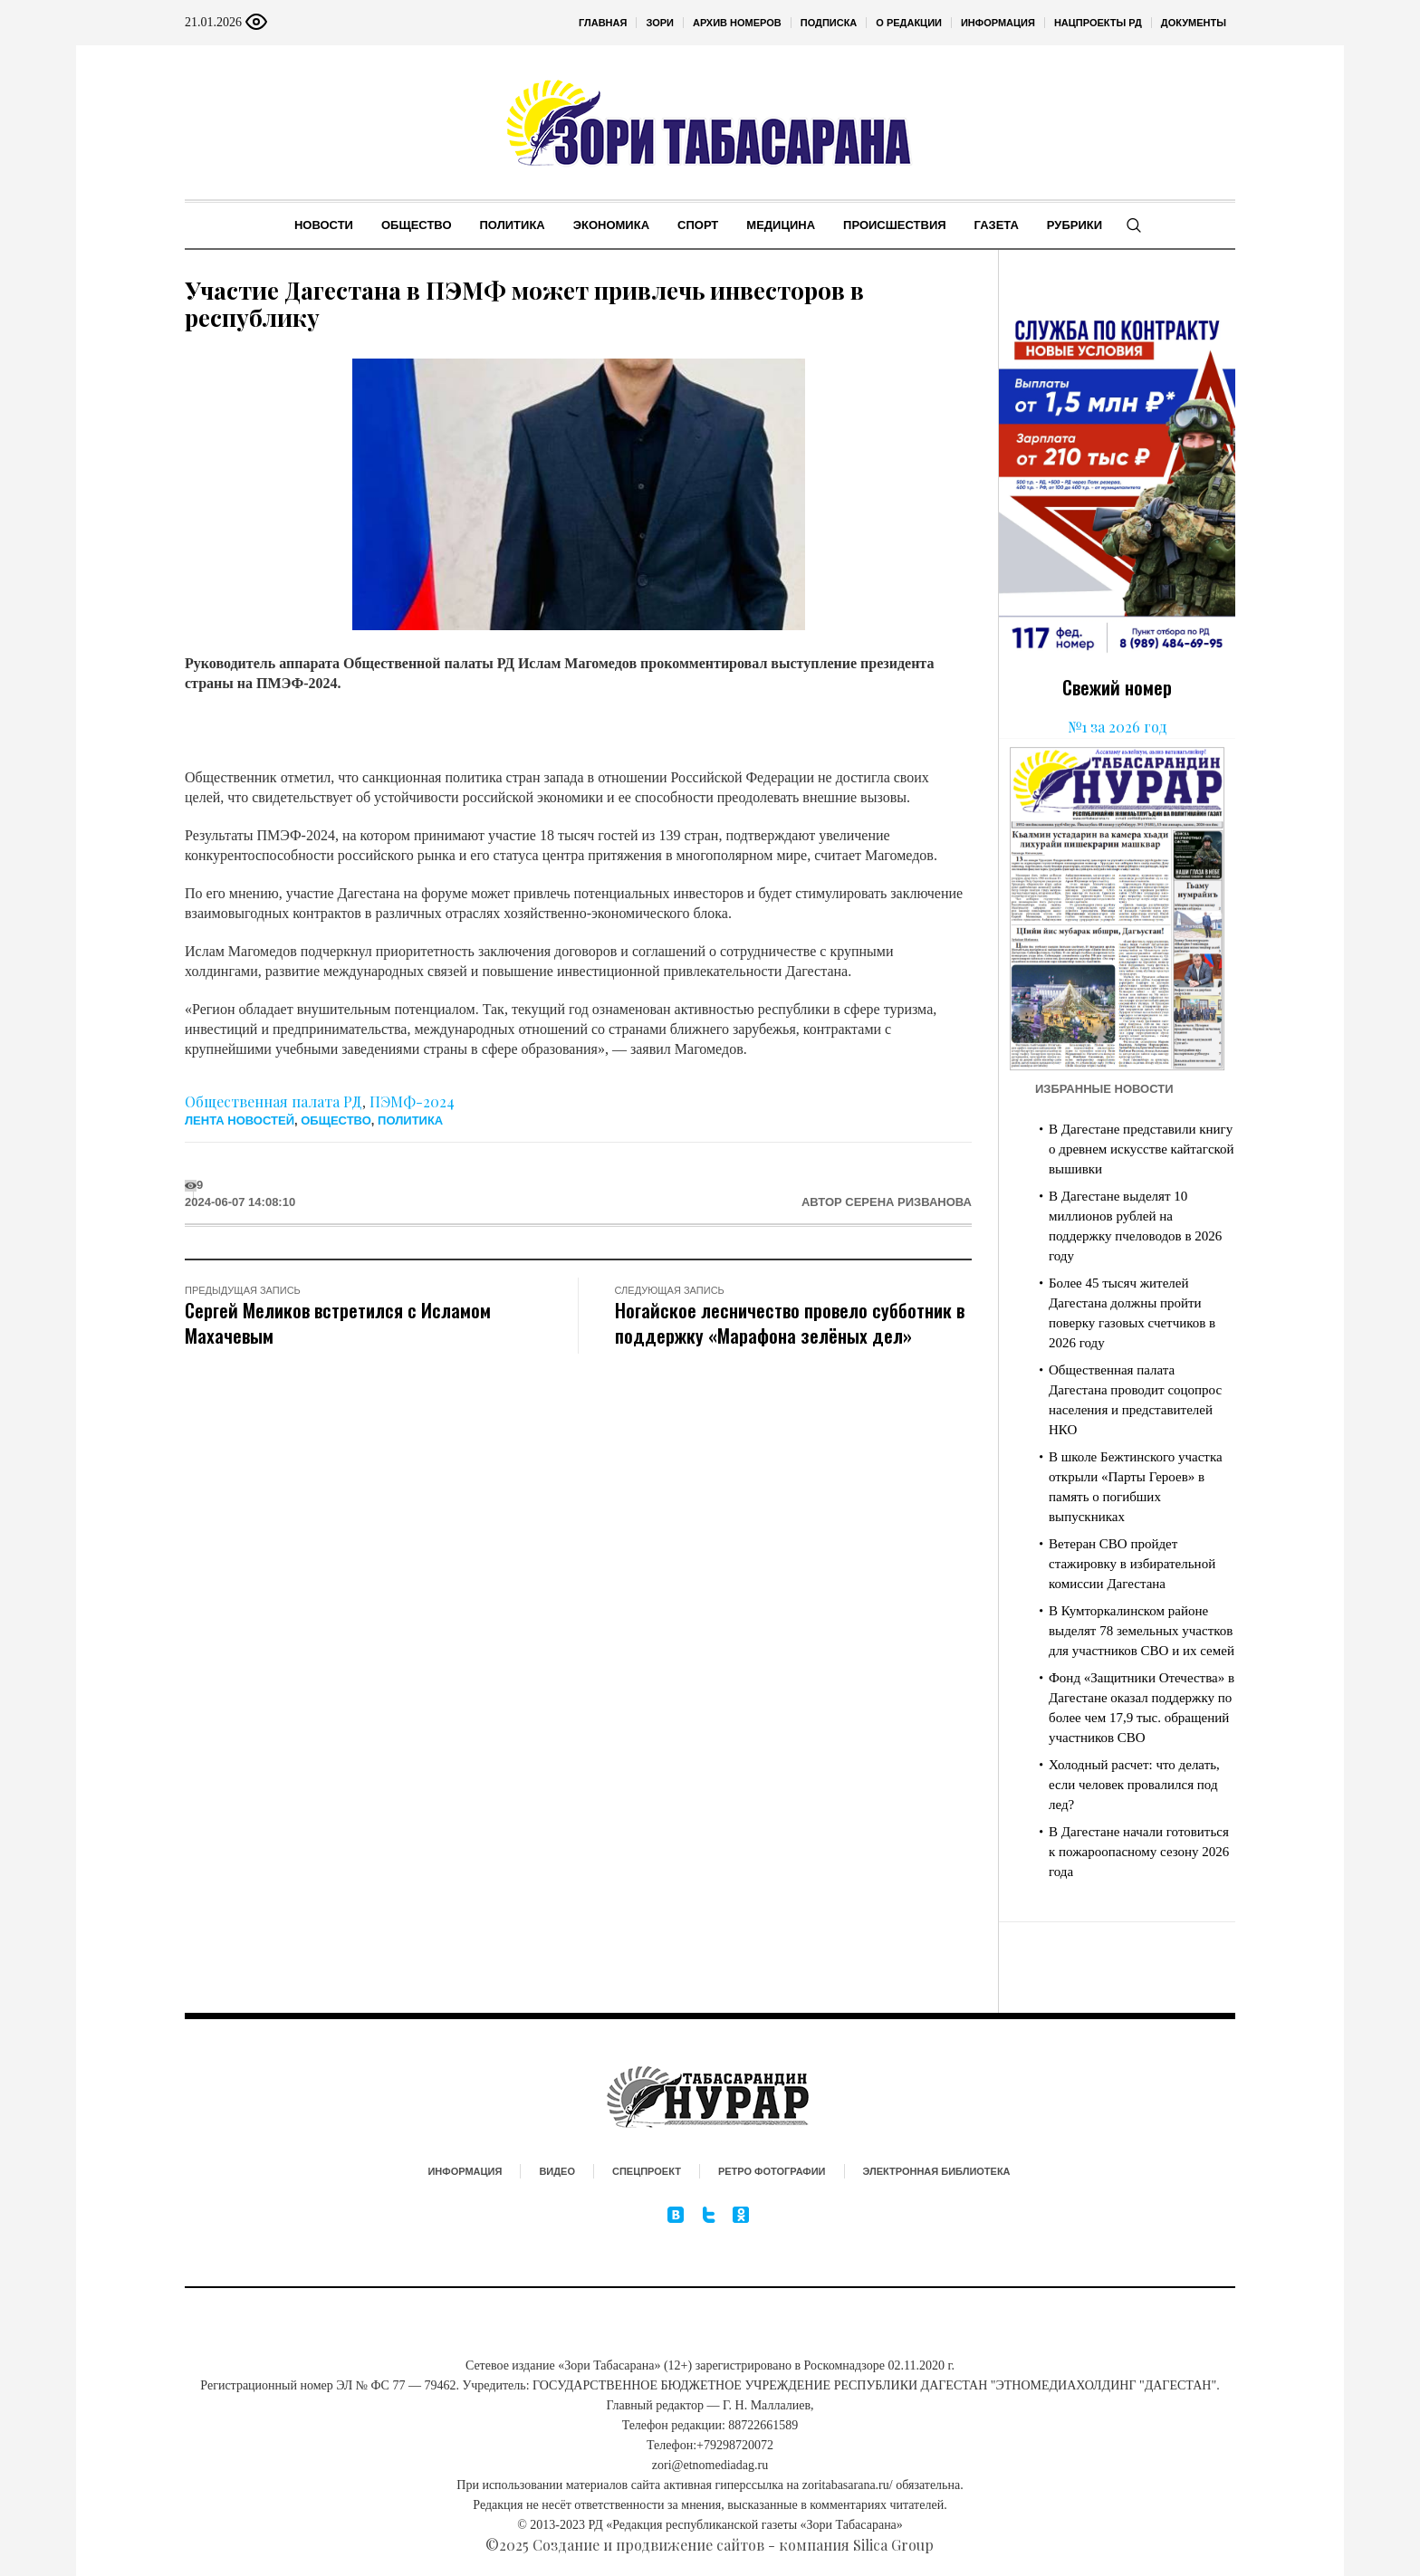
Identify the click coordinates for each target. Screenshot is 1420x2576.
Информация (464, 2171)
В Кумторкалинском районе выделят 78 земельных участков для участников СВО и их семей (1141, 1631)
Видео (557, 2171)
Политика (410, 1120)
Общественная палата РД (273, 1101)
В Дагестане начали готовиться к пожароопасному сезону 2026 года (1139, 1851)
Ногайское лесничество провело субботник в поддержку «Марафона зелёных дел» (789, 1322)
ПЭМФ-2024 (412, 1101)
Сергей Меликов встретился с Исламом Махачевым (338, 1322)
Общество (336, 1120)
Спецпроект (646, 2171)
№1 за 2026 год (1117, 726)
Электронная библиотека (937, 2171)
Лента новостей (239, 1120)
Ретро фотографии (772, 2171)
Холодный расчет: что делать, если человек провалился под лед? (1134, 1784)
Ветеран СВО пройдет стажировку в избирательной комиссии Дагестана (1132, 1564)
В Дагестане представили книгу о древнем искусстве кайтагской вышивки (1141, 1149)
